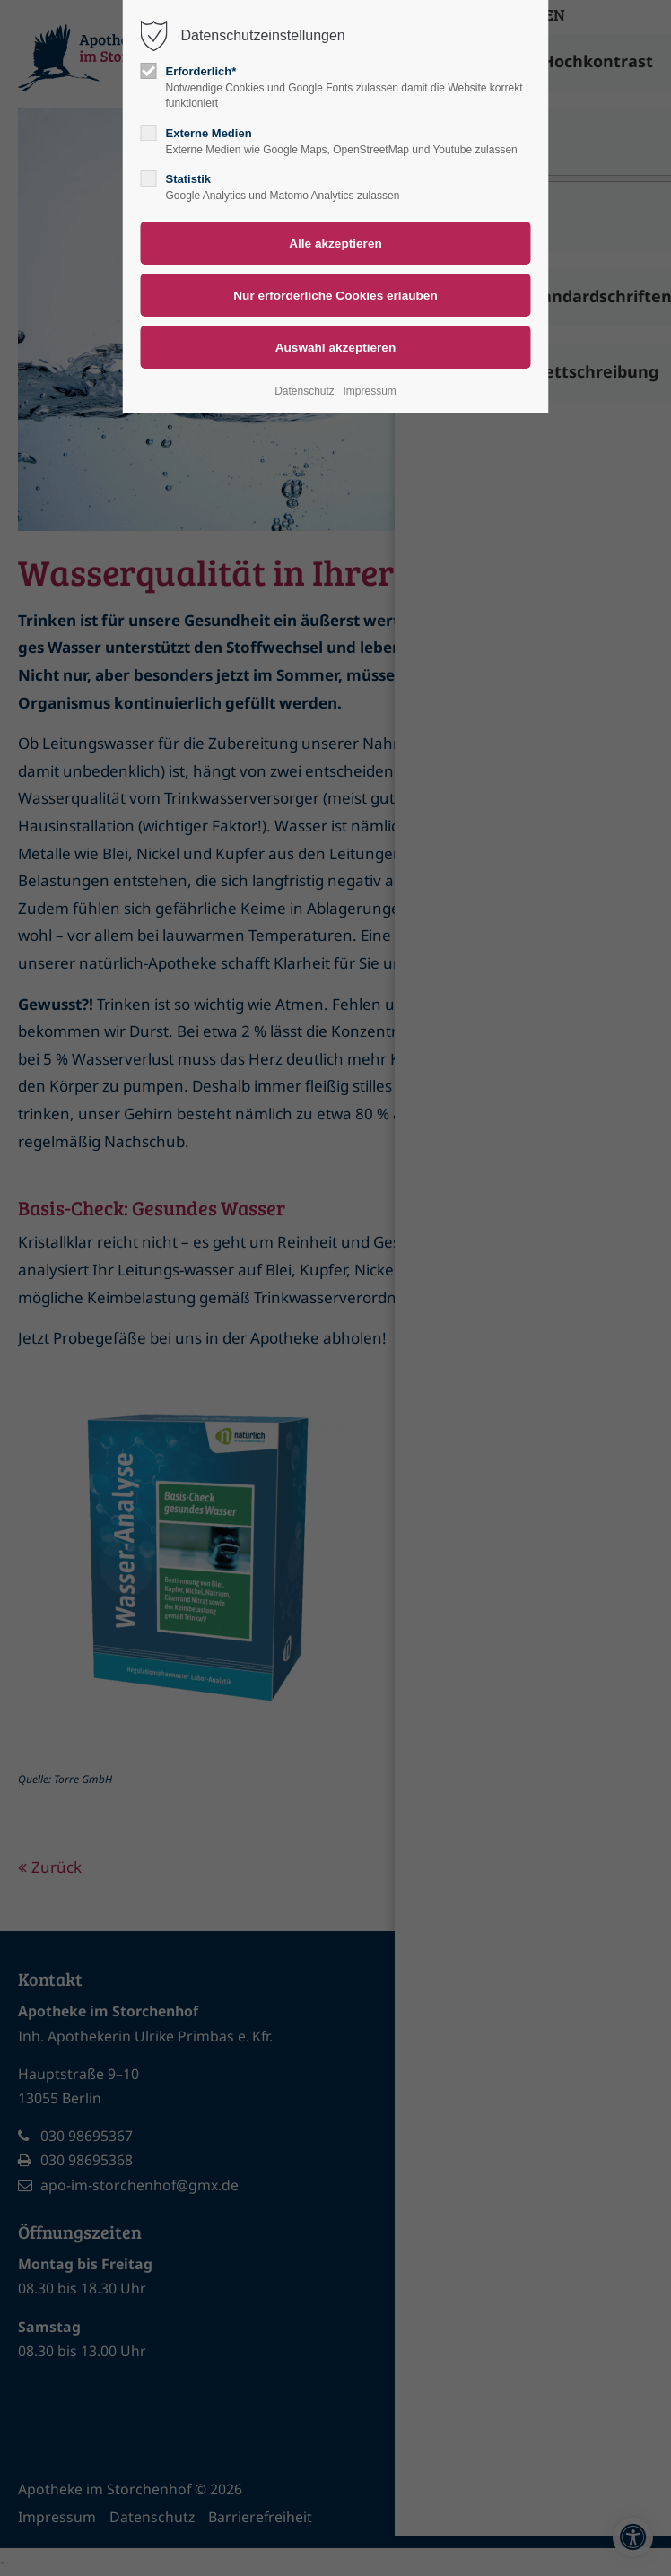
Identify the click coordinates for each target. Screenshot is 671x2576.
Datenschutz (304, 391)
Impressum (369, 391)
